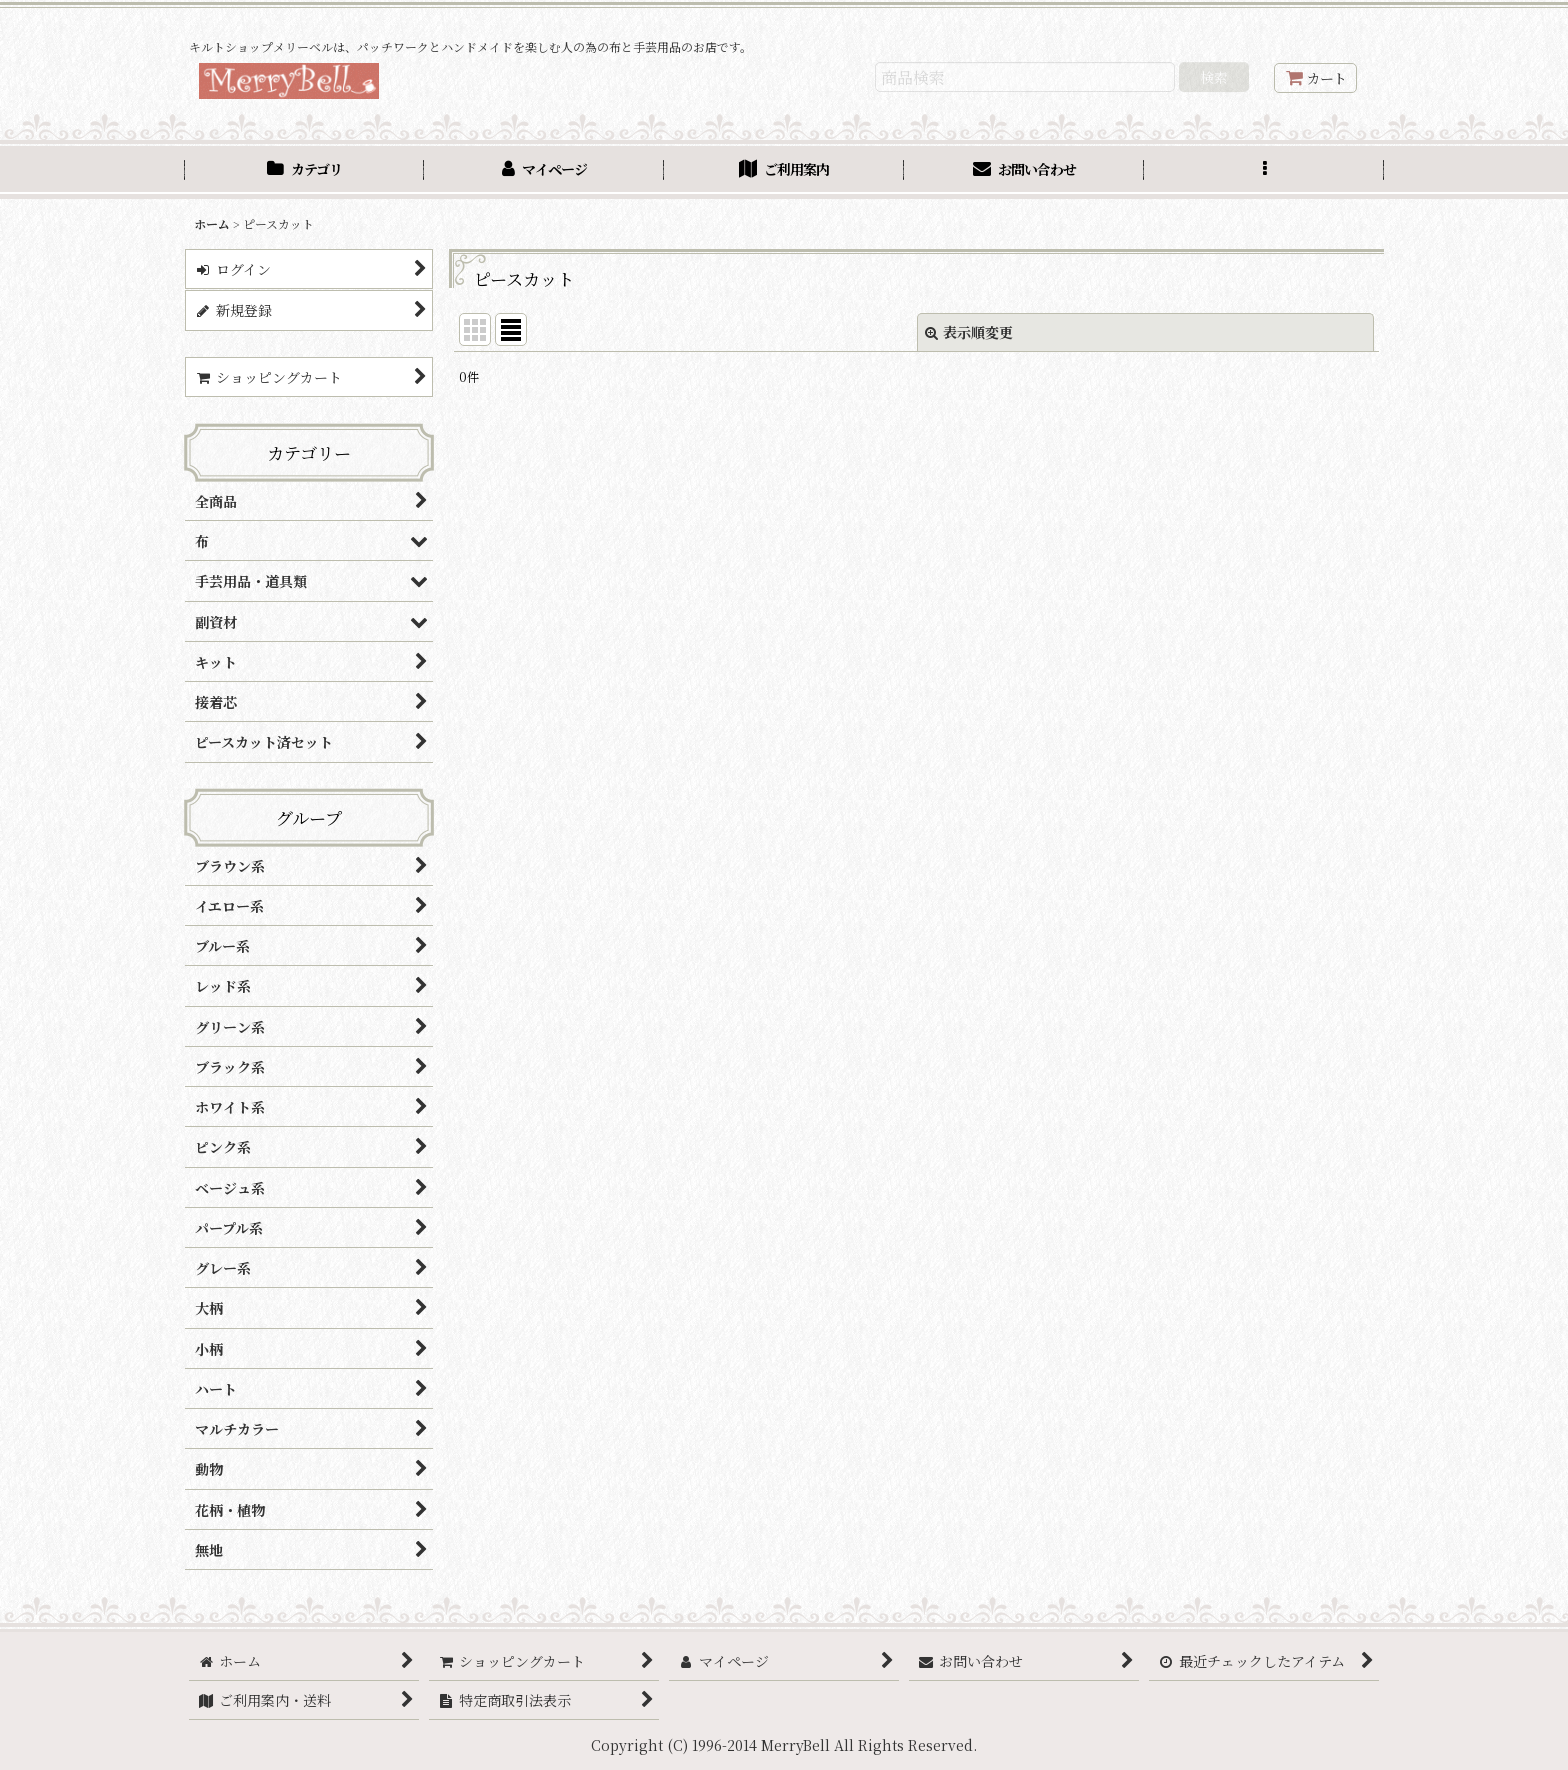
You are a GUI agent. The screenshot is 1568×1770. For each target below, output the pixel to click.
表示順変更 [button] (969, 332)
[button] (1264, 171)
